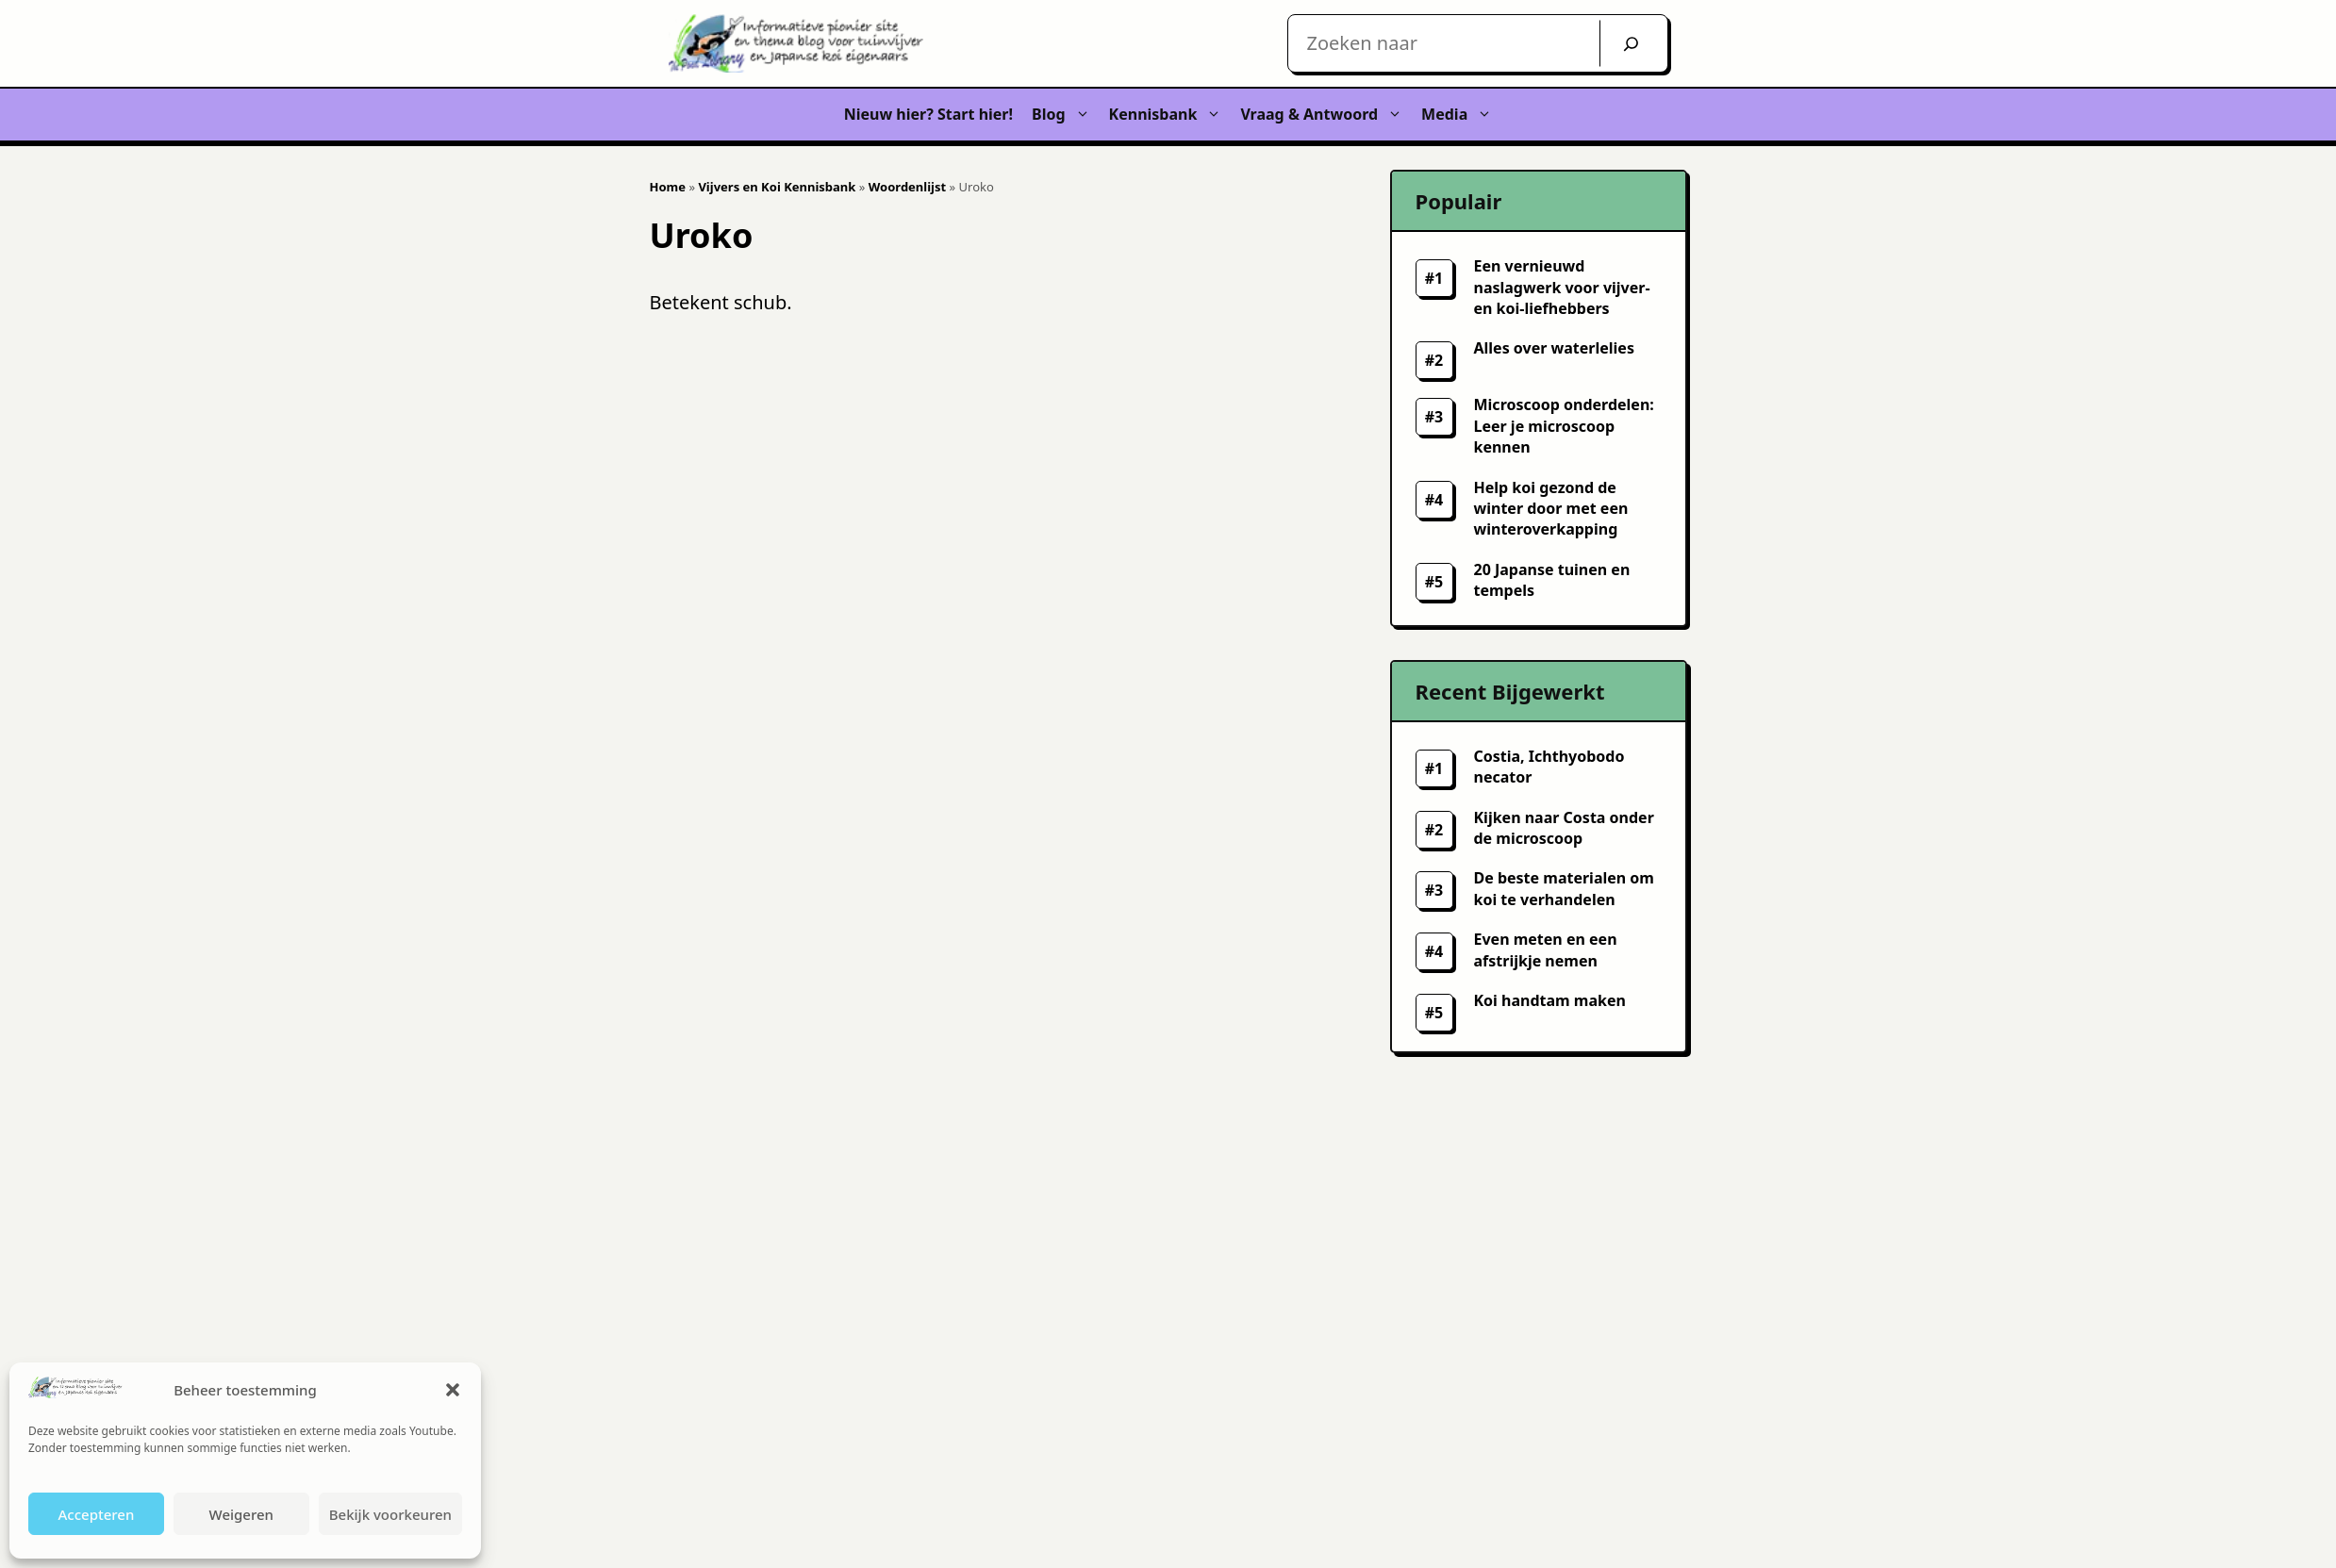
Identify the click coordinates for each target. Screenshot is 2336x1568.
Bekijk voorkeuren (390, 1514)
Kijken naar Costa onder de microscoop (1564, 828)
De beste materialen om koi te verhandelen (1564, 888)
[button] (452, 1389)
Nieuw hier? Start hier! (928, 114)
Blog (1066, 114)
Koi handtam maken (1550, 1000)
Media (1461, 114)
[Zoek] (1631, 43)
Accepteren (96, 1514)
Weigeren (241, 1514)
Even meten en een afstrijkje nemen (1545, 949)
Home (668, 186)
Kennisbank (1170, 114)
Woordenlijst (907, 186)
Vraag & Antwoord (1326, 114)
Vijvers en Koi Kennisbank (776, 186)
